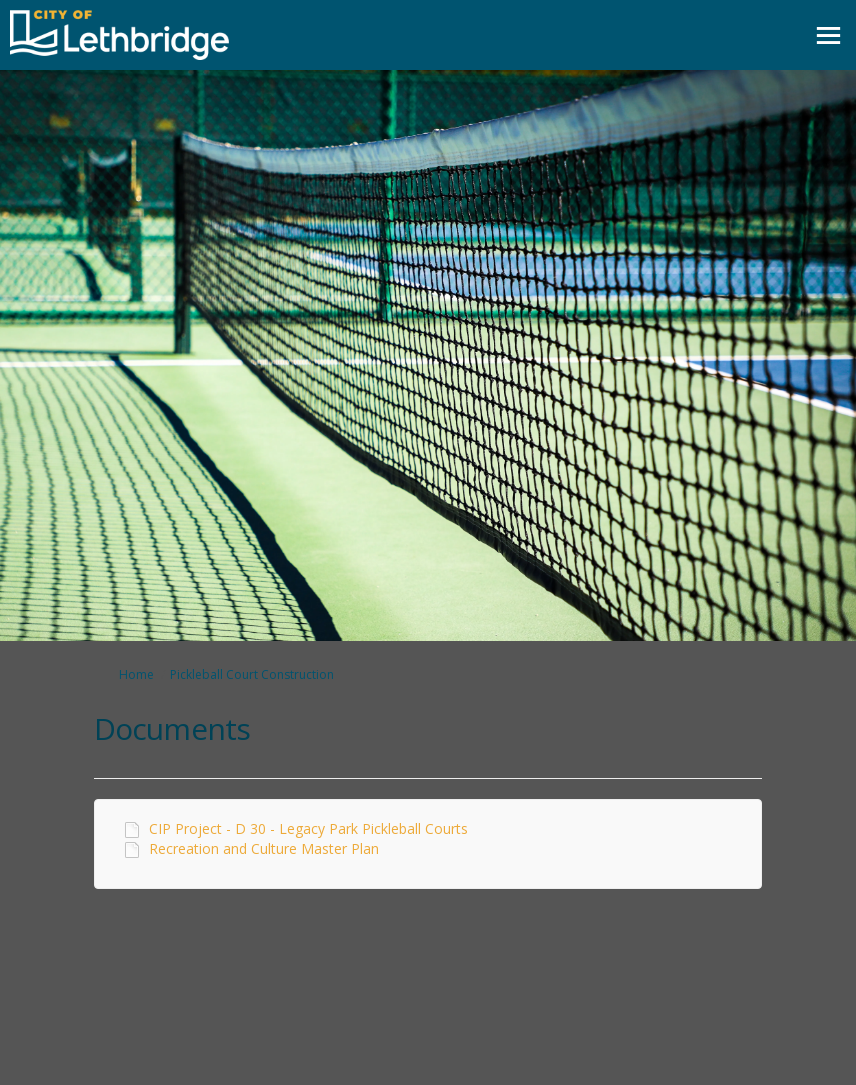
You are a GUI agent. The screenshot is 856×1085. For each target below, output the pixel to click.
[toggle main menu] (828, 35)
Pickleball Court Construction (252, 674)
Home (136, 674)
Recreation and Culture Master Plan (264, 848)
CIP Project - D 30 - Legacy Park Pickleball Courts (308, 828)
